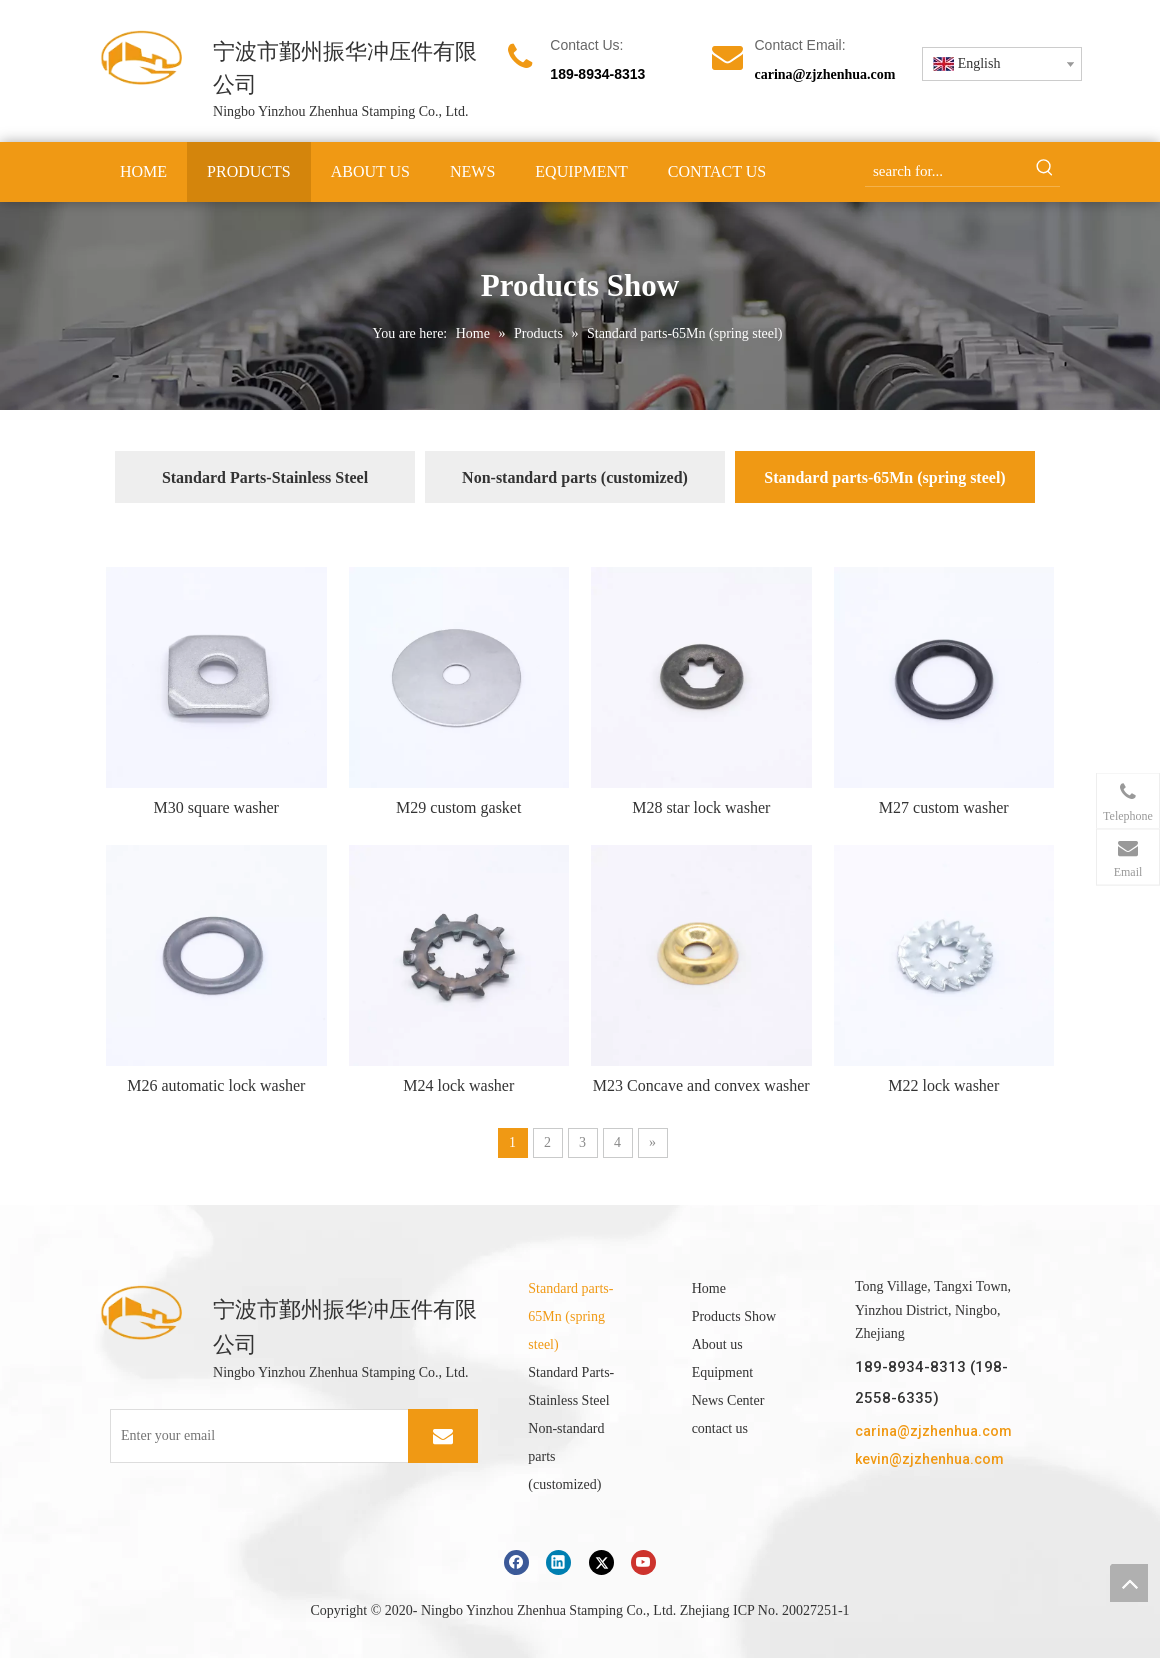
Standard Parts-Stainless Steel (265, 477)
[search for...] (947, 171)
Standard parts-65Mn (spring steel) (884, 477)
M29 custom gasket (458, 807)
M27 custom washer (944, 807)
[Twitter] (601, 1562)
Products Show (734, 1316)
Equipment (722, 1372)
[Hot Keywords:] (1045, 171)
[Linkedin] (558, 1562)
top (1129, 1583)
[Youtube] (643, 1562)
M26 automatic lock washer (216, 1085)
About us (717, 1344)
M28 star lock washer (701, 807)
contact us (720, 1428)
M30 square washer (216, 807)
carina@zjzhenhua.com (824, 74)
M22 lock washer (943, 1085)
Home (709, 1288)
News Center (728, 1400)
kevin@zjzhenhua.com (929, 1459)
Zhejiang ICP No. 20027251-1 (765, 1610)
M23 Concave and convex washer (701, 1085)
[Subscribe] (443, 1436)
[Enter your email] (276, 1436)
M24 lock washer (458, 1085)
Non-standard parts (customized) (575, 477)
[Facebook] (516, 1562)
